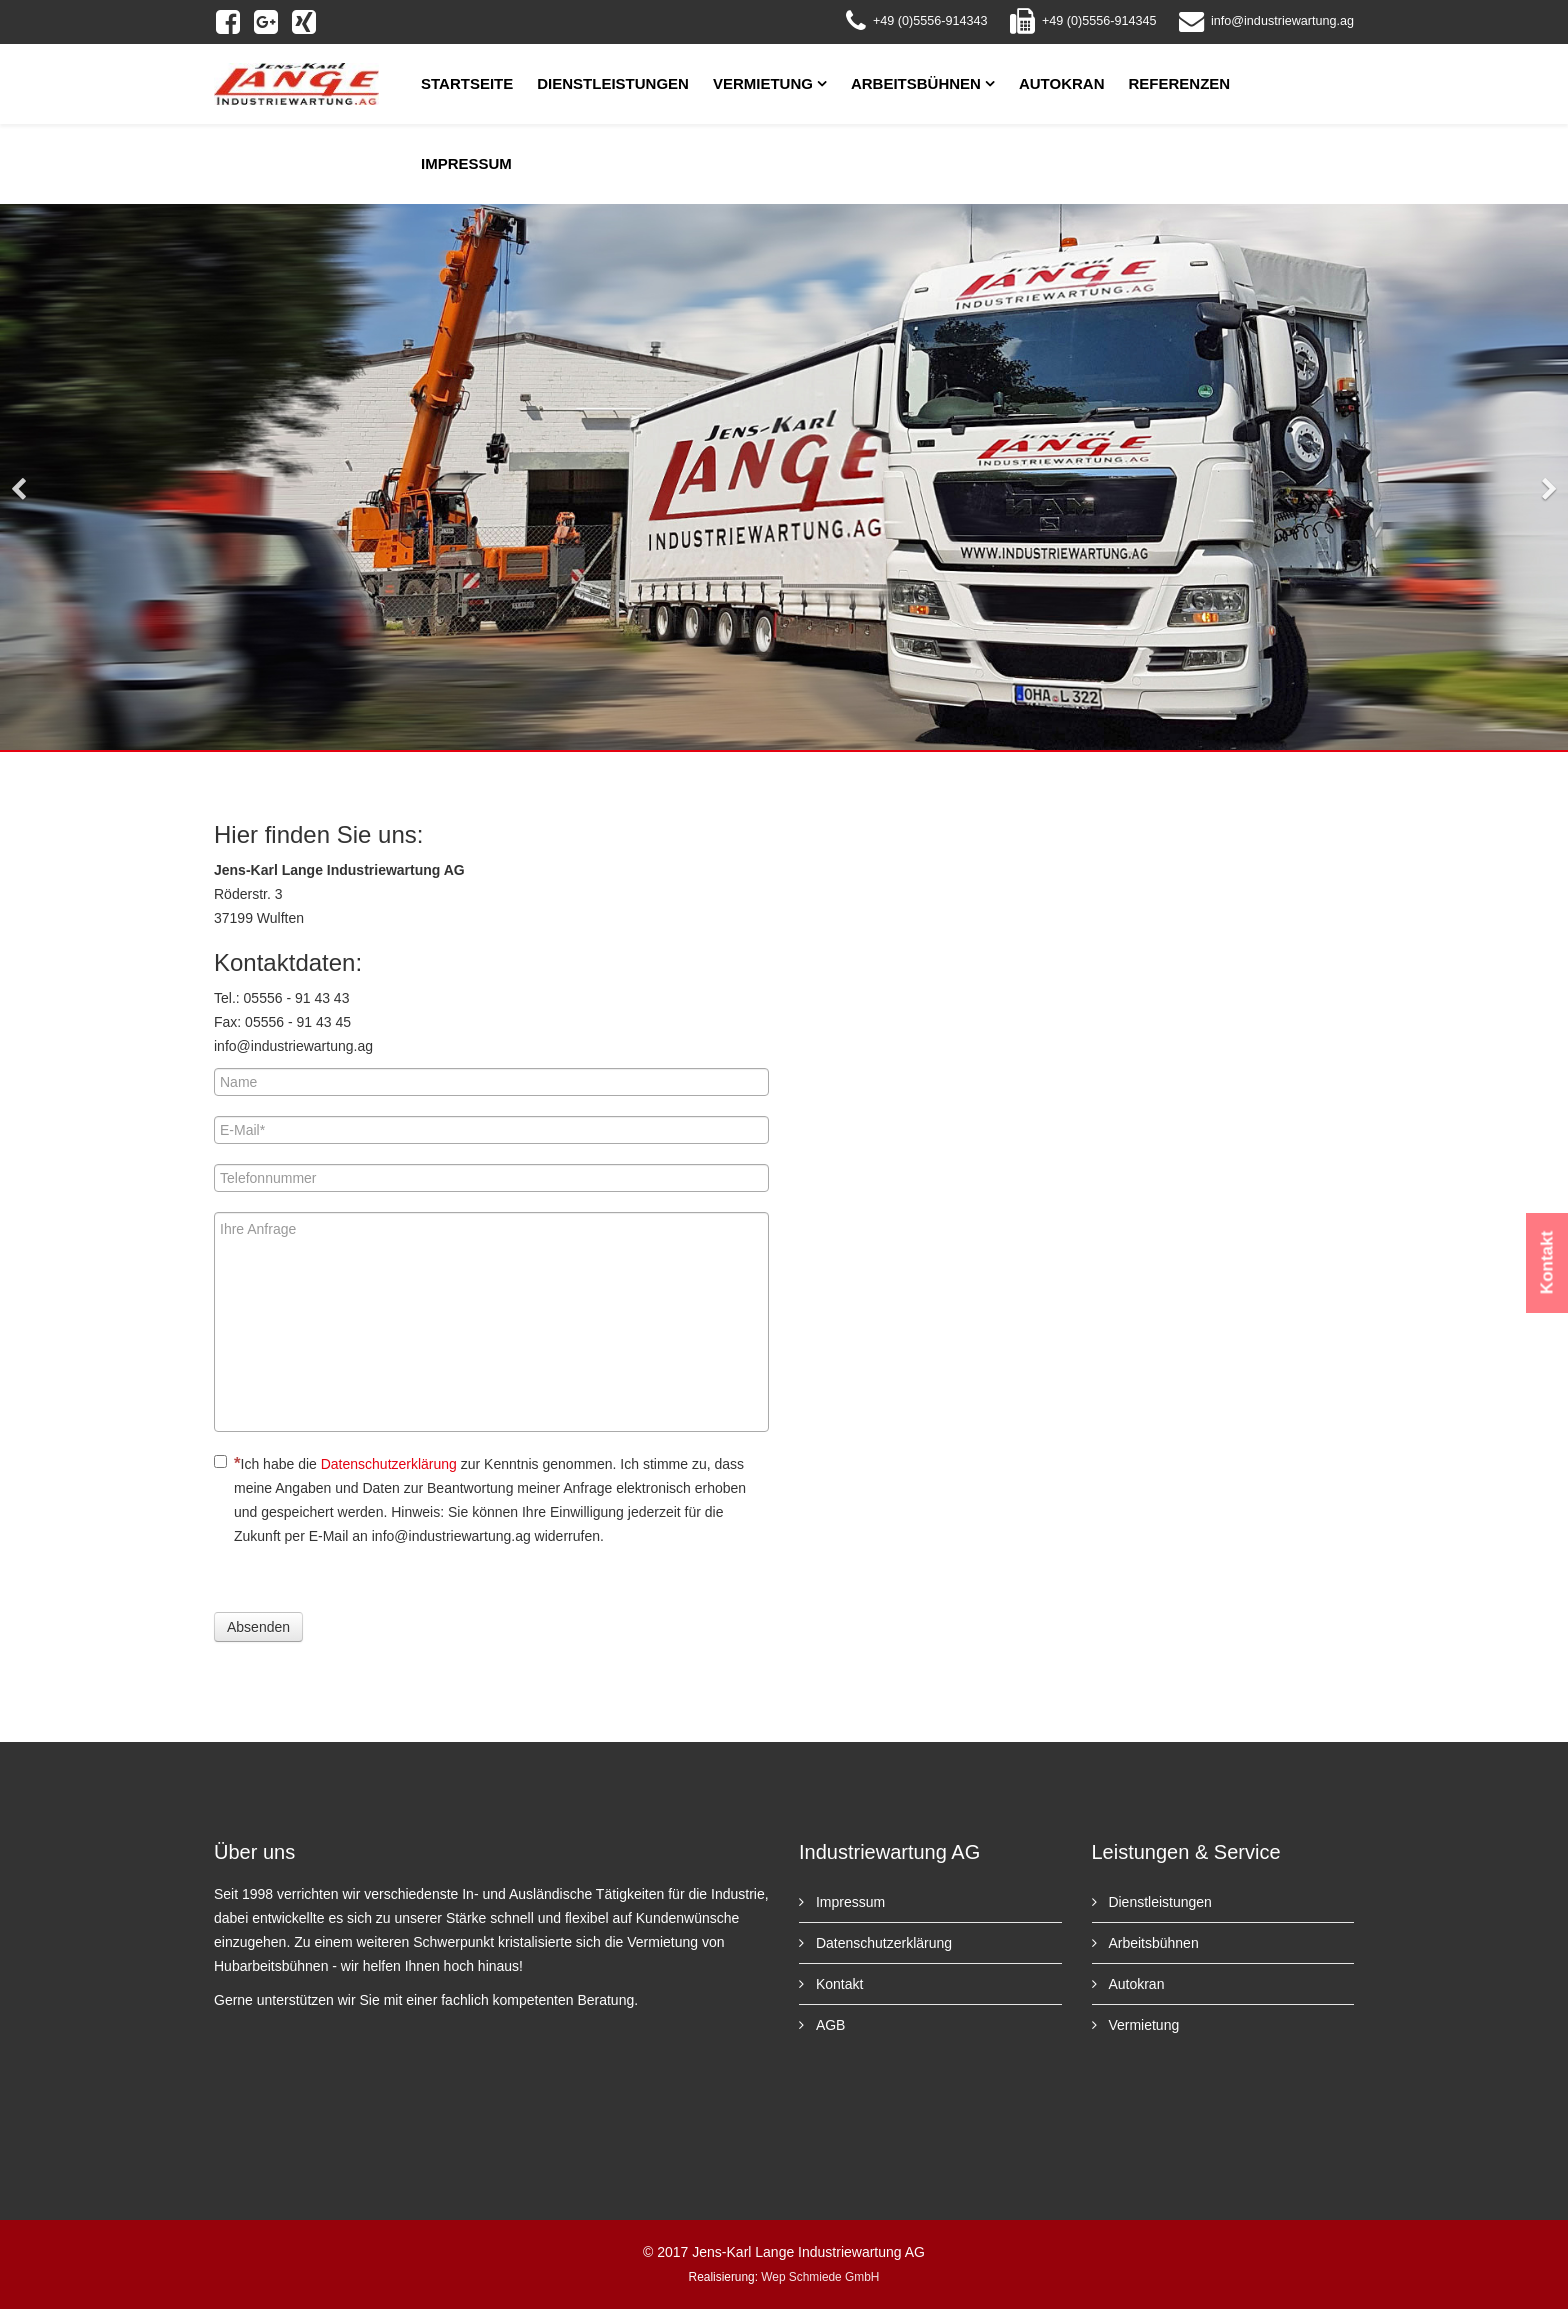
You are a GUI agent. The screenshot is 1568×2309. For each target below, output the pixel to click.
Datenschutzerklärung (389, 1464)
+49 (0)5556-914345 (1099, 21)
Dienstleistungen (613, 83)
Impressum (466, 163)
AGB (828, 2025)
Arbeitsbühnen (916, 83)
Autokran (1062, 83)
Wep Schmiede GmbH (820, 2277)
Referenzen (1180, 83)
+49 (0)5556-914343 (930, 21)
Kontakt (837, 1984)
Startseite (467, 83)
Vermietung (763, 83)
